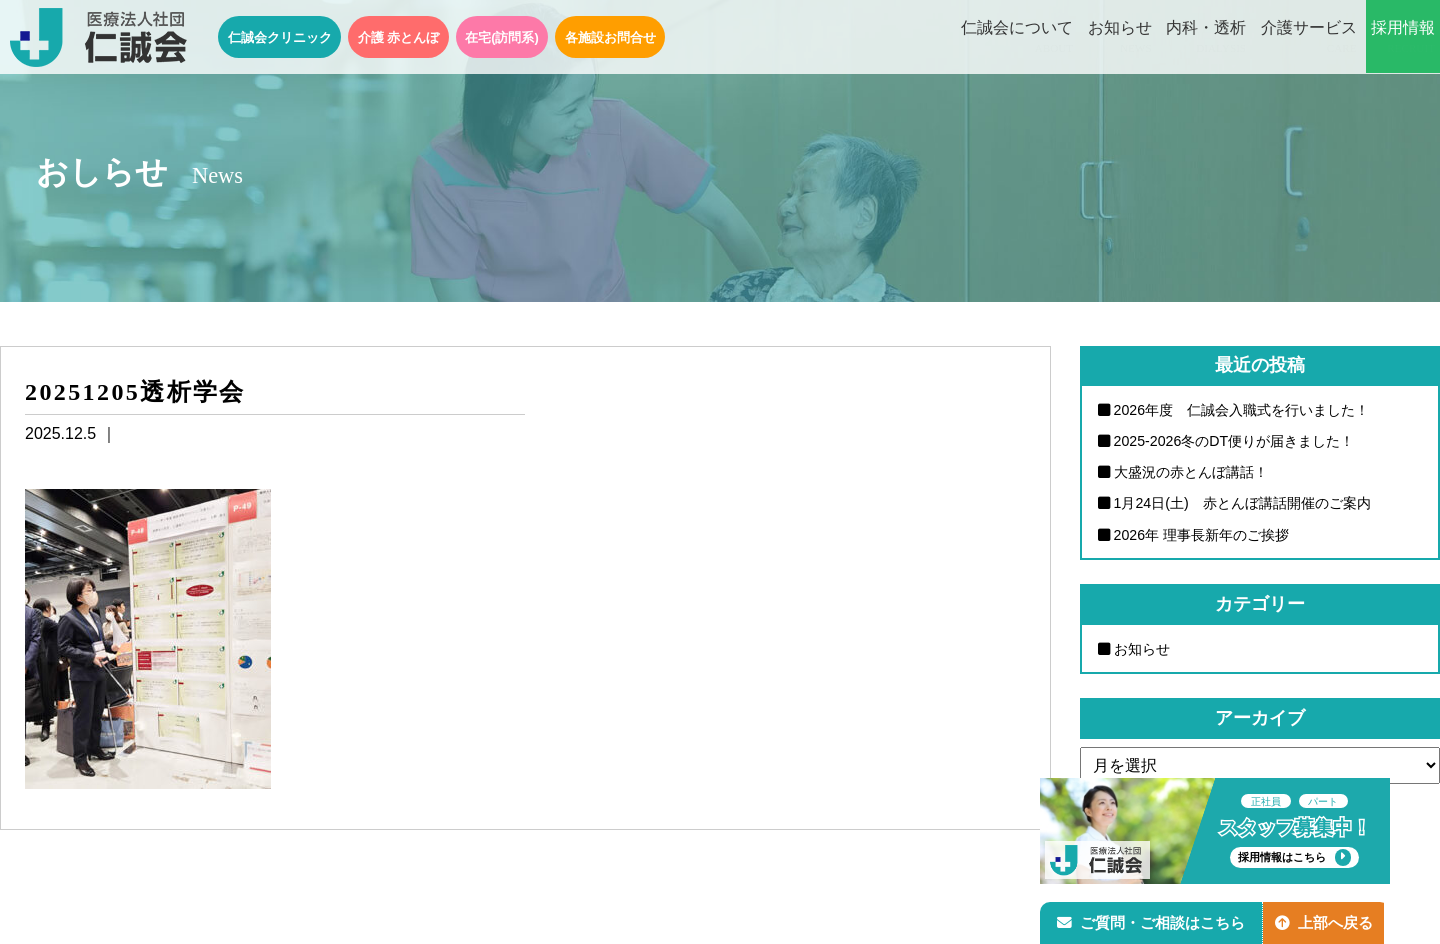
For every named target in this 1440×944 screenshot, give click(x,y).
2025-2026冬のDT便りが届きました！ (1235, 441)
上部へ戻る (1329, 920)
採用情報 (1403, 38)
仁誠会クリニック (280, 37)
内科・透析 (1206, 38)
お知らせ (1120, 38)
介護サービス (1309, 38)
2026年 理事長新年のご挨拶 (1202, 536)
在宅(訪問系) (502, 37)
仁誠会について (1017, 38)
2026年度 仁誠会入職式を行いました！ (1242, 410)
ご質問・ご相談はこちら (1153, 920)
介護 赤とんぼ (399, 37)
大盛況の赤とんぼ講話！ (1191, 473)
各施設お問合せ (610, 37)
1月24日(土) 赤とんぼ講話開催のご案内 (1243, 504)
